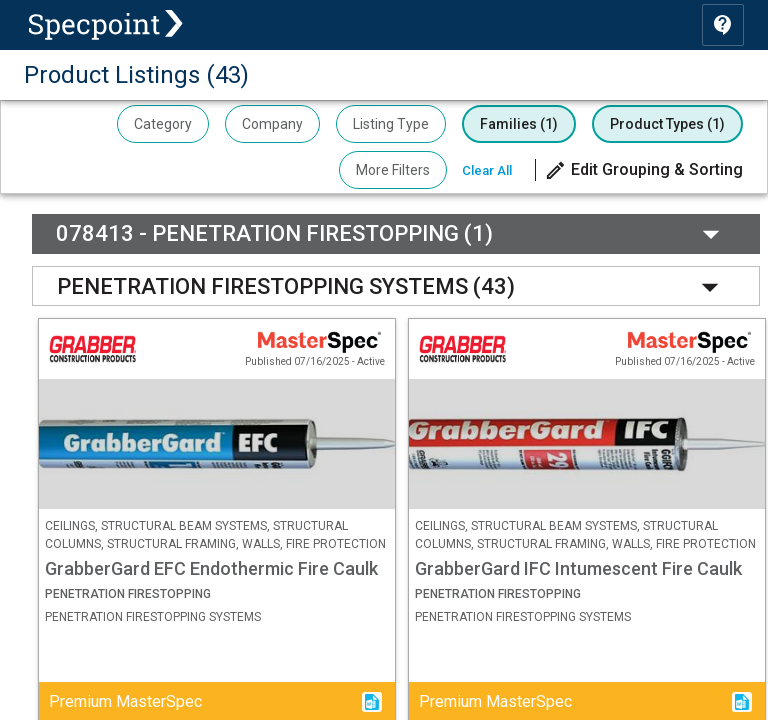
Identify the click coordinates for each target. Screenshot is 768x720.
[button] (643, 170)
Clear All (487, 170)
